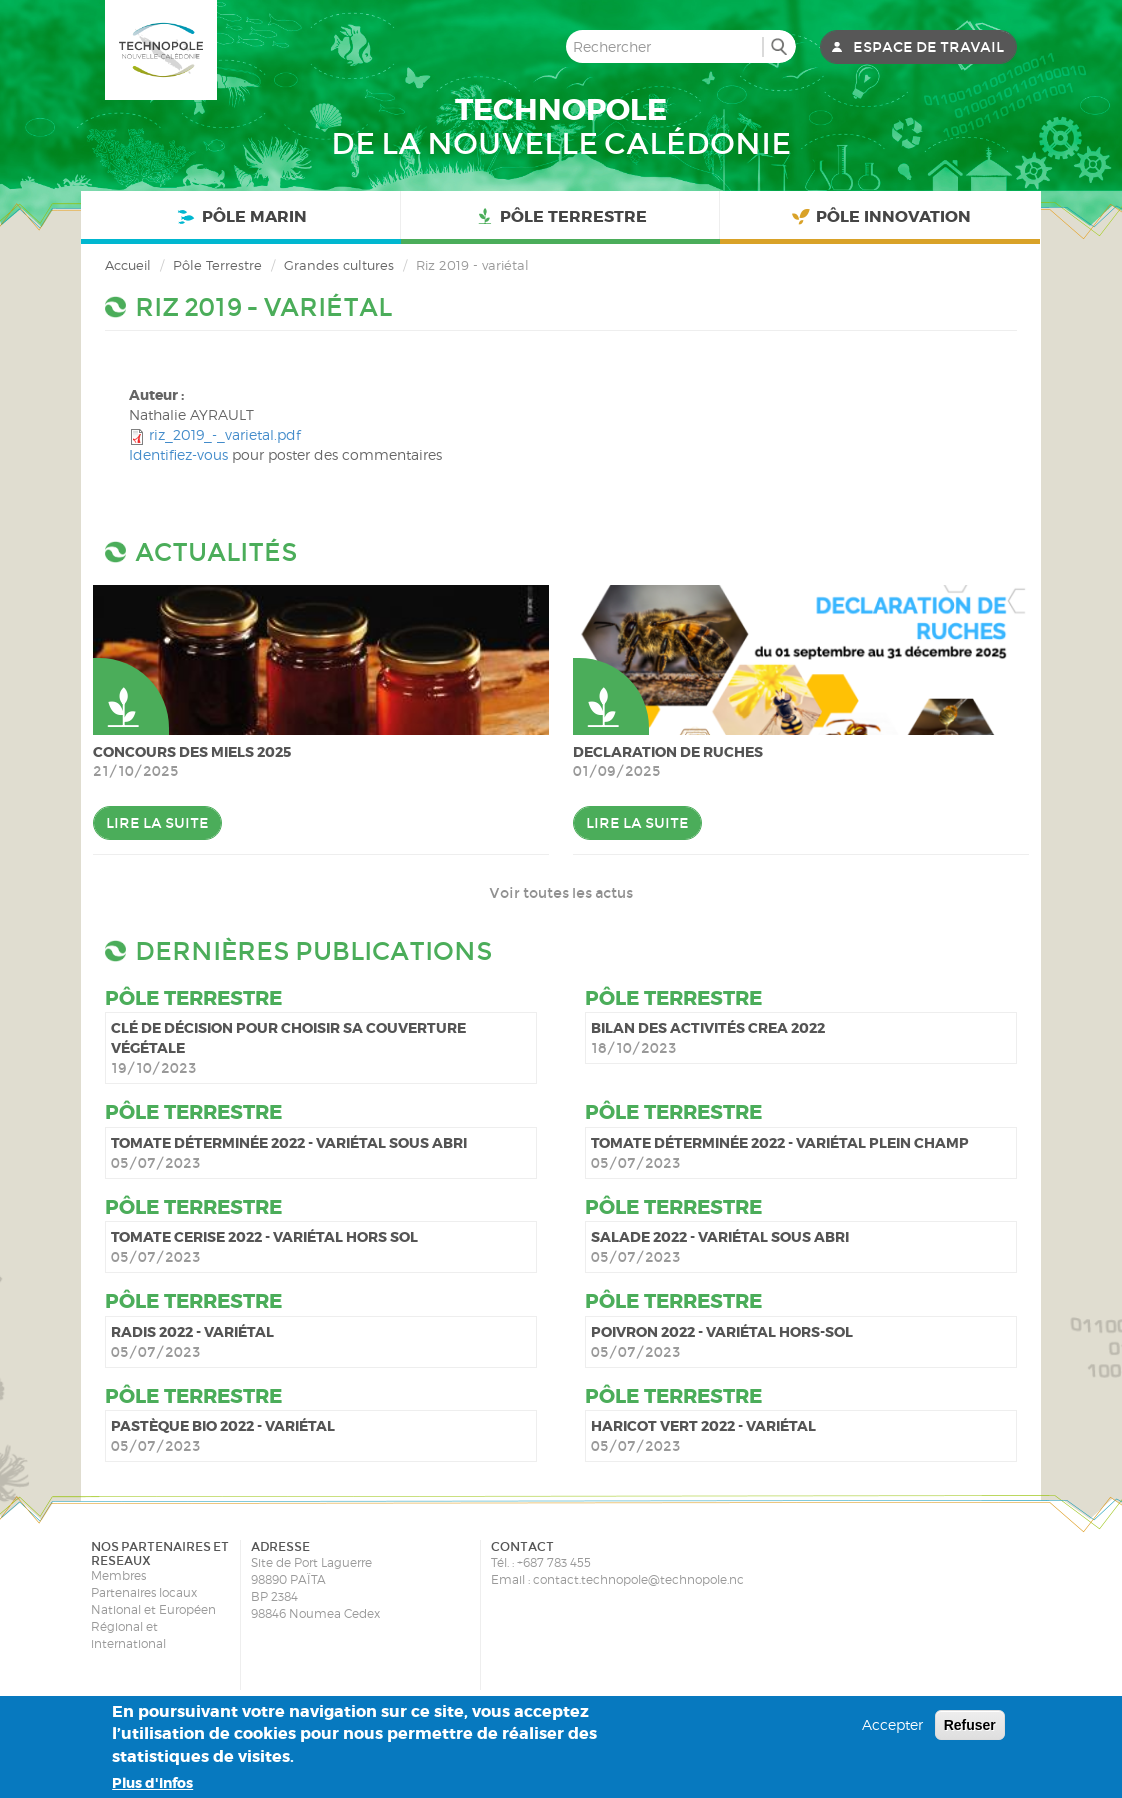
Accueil (128, 265)
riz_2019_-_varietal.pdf (225, 434)
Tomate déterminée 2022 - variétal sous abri (289, 1143)
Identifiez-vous (178, 454)
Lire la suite (157, 823)
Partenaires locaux (144, 1592)
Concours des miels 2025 (192, 752)
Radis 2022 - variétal (192, 1332)
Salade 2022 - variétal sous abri (720, 1237)
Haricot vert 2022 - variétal (703, 1426)
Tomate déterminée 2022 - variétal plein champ (780, 1143)
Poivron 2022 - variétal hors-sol (722, 1332)
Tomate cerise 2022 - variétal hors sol (264, 1237)
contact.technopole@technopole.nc (638, 1579)
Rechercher (778, 46)
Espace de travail (928, 47)
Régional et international (128, 1635)
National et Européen (153, 1609)
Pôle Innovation (880, 217)
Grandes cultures (339, 265)
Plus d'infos (152, 1783)
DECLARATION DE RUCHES (668, 752)
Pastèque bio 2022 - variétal (223, 1426)
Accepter (892, 1724)
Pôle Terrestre (560, 217)
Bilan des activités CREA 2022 (708, 1028)
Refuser (970, 1725)
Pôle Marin (240, 217)
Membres (118, 1575)
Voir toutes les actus (561, 893)
